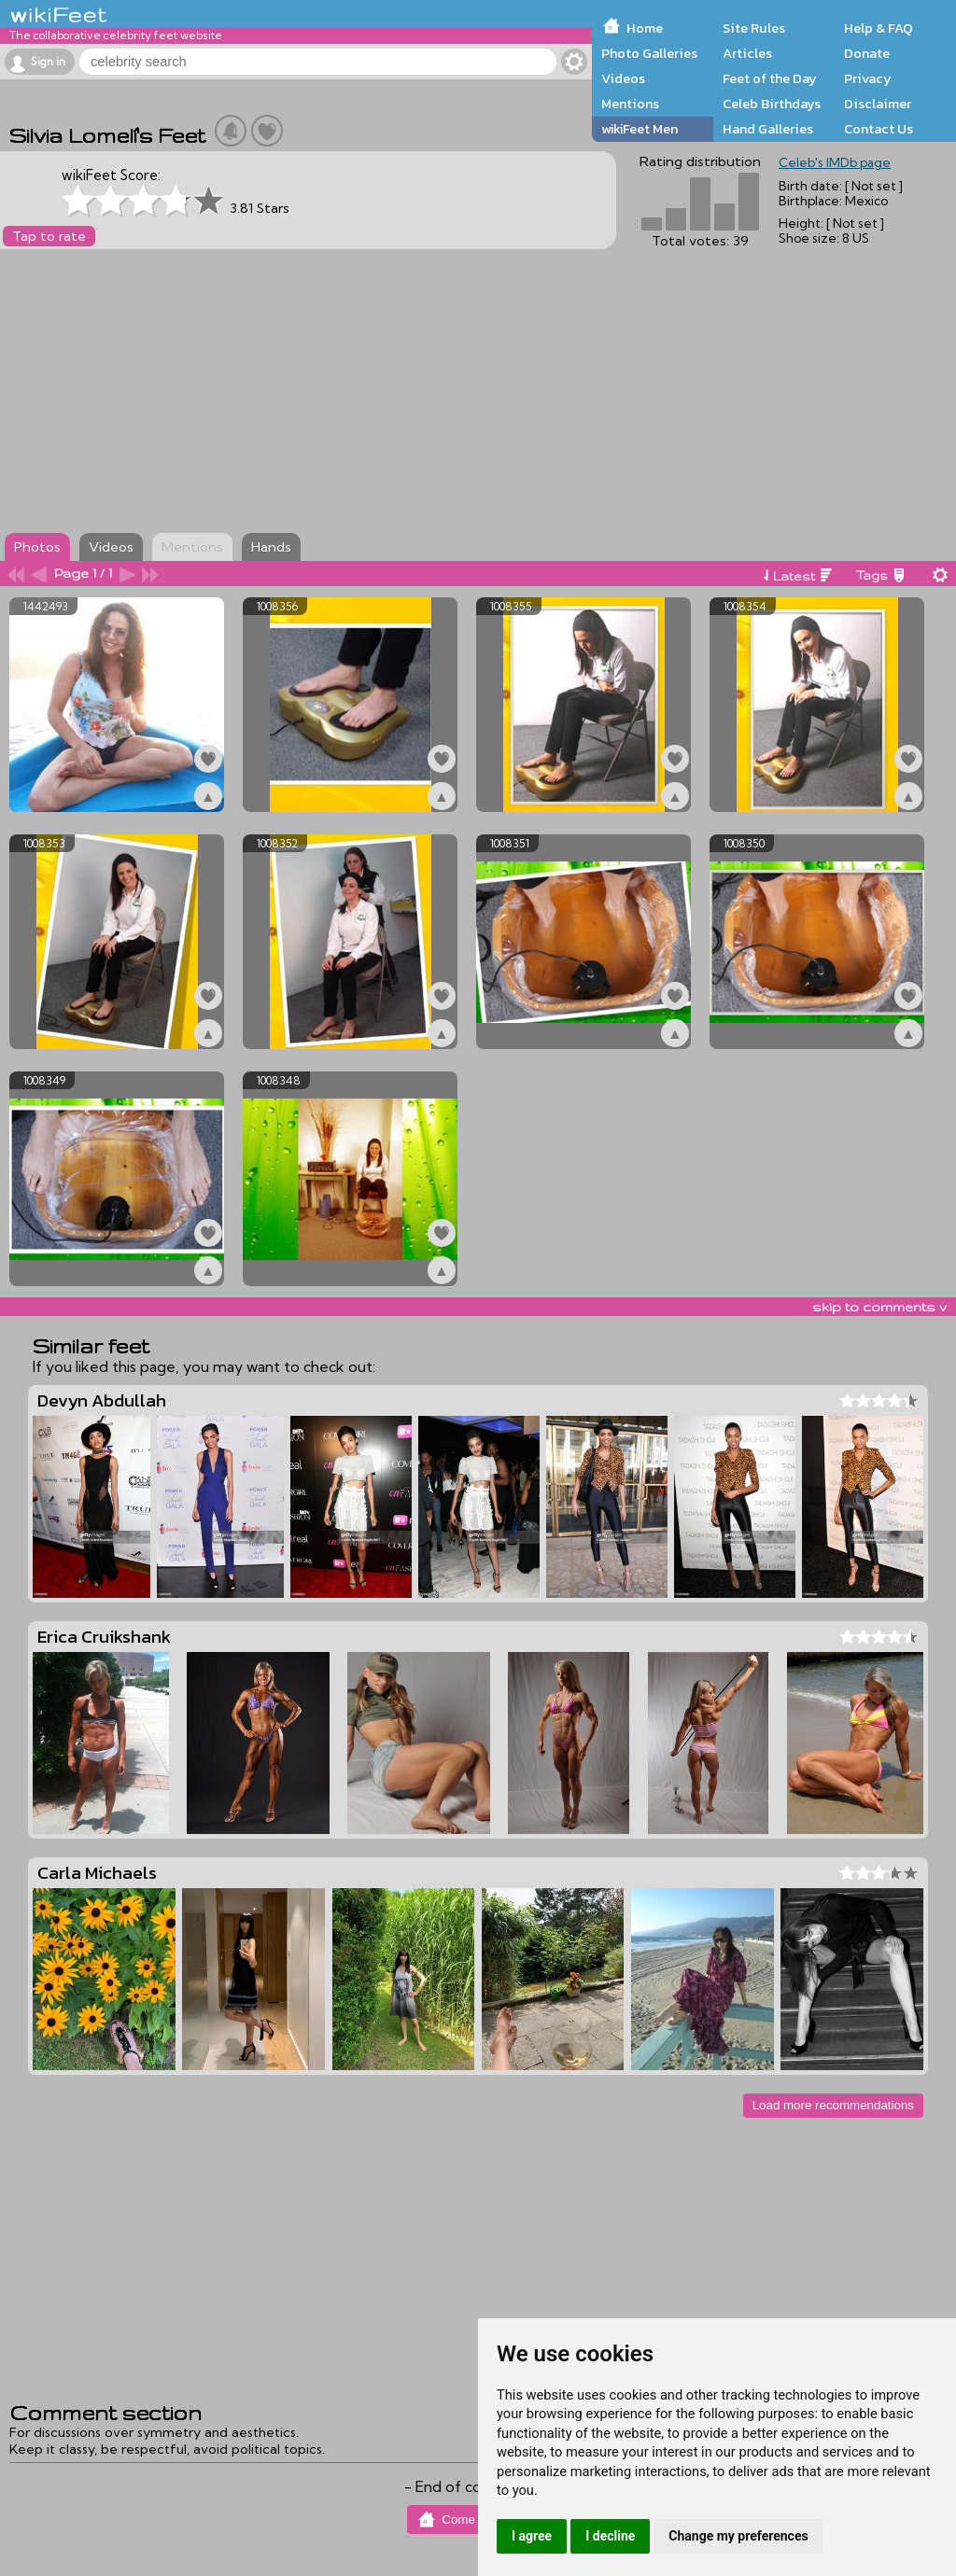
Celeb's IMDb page (835, 162)
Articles (747, 53)
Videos (623, 78)
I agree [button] (532, 2535)
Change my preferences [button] (738, 2535)
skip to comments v (879, 1306)
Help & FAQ (878, 28)
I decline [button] (610, 2535)
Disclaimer (877, 103)
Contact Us (878, 129)
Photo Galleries (649, 53)
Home (644, 28)
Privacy (868, 78)
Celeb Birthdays (772, 103)
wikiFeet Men (639, 129)
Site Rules (754, 28)
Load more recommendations (833, 2105)
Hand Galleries (768, 129)
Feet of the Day (770, 78)
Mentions (630, 103)
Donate (867, 53)
